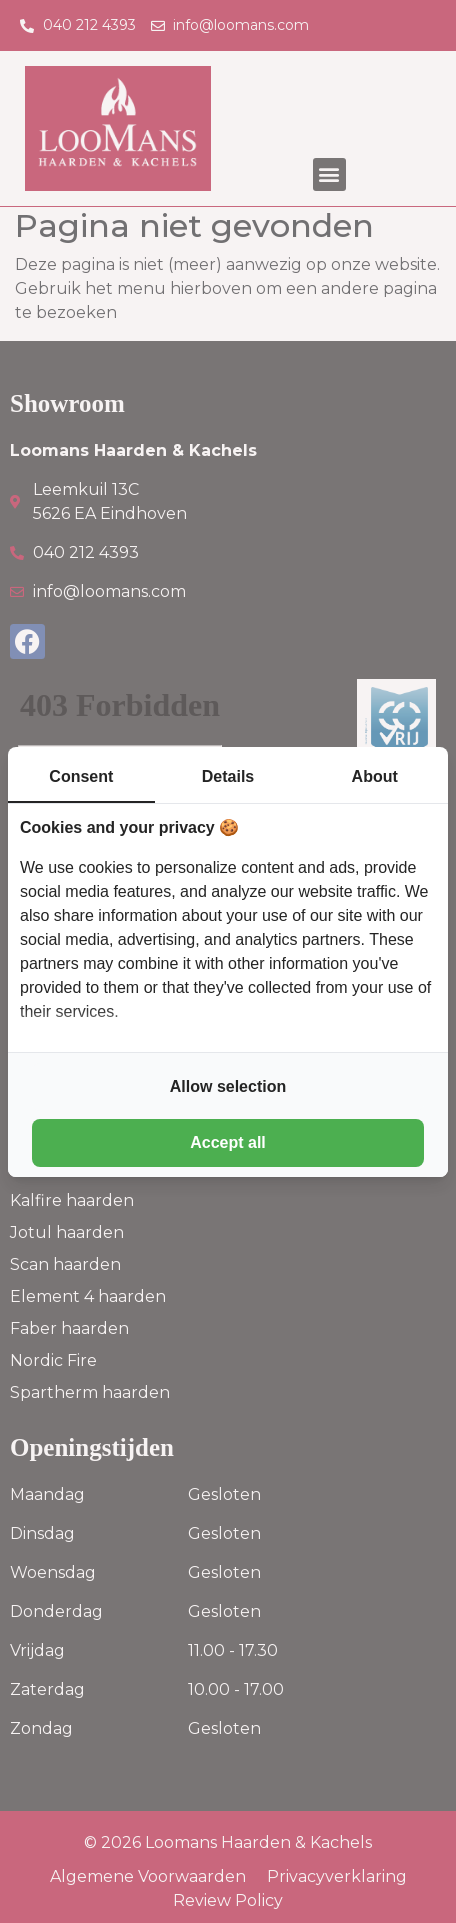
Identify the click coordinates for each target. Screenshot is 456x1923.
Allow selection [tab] (228, 1086)
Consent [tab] (81, 776)
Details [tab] (228, 776)
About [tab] (375, 776)
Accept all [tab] (228, 1142)
